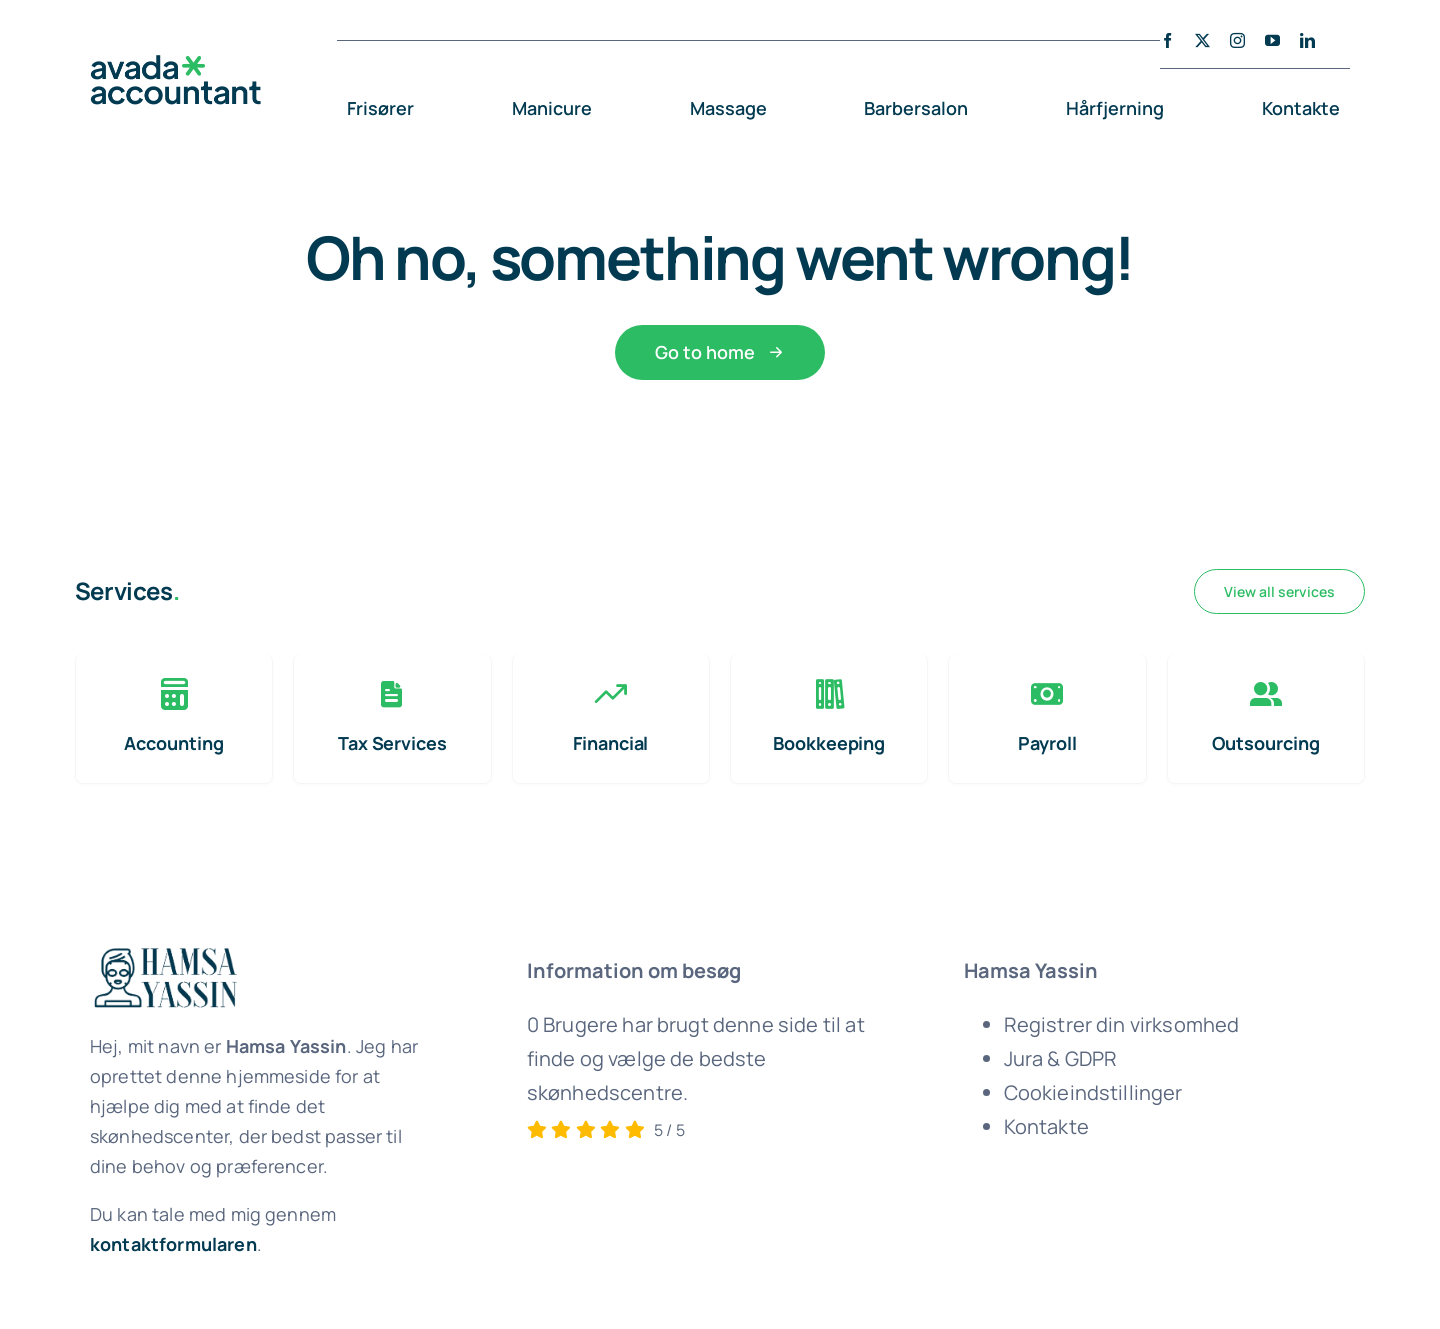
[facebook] (1167, 40)
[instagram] (1237, 40)
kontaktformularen (173, 1244)
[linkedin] (1307, 40)
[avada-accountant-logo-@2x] (176, 64)
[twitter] (1202, 40)
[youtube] (1272, 40)
